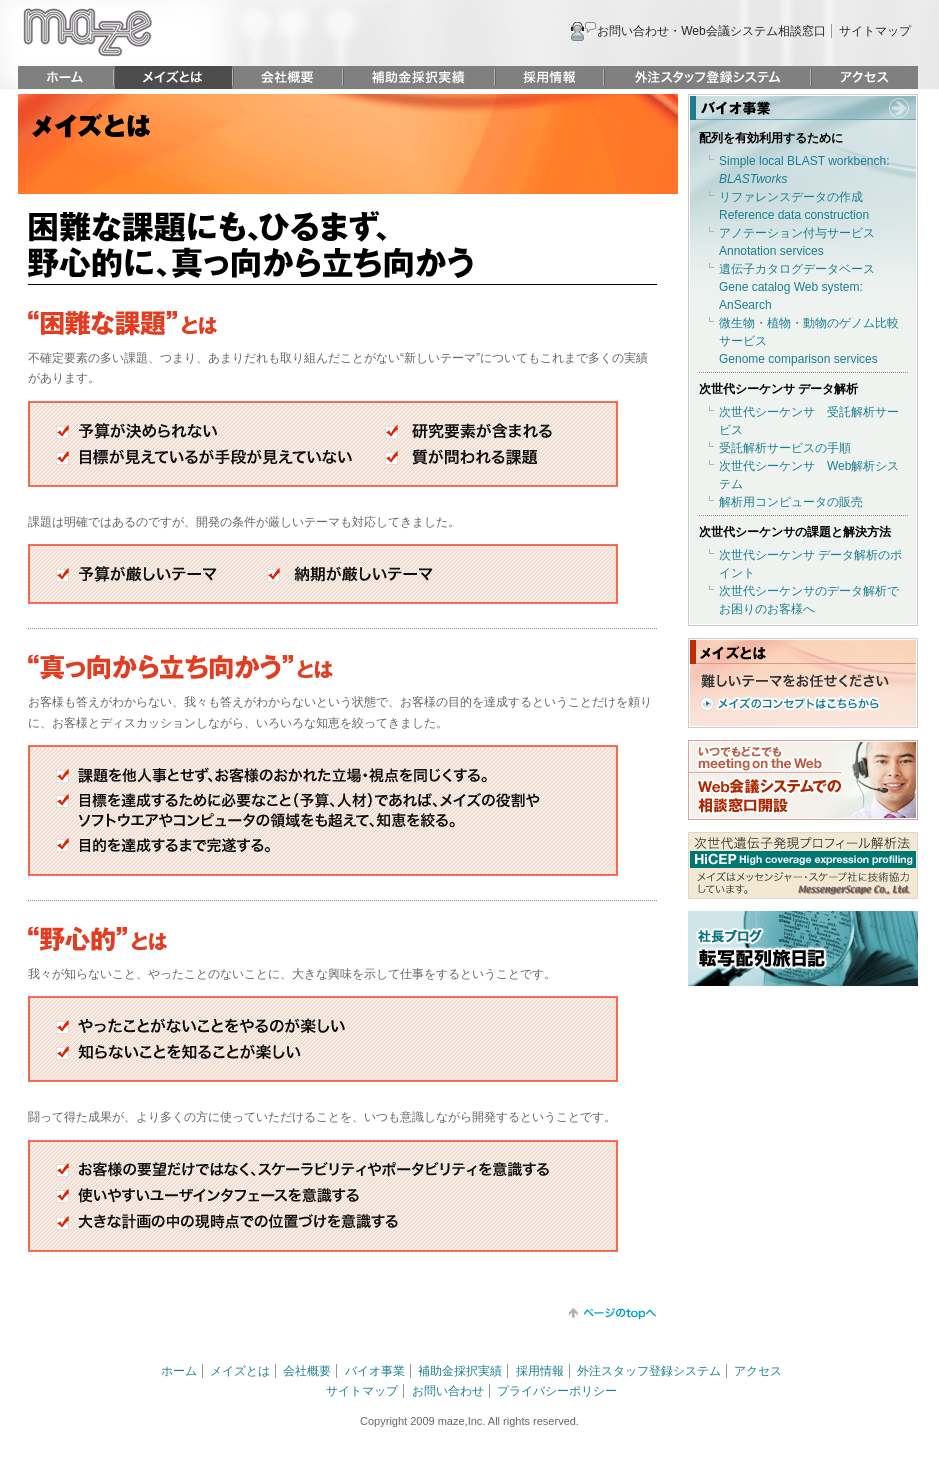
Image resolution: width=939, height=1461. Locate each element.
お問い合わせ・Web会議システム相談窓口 (711, 31)
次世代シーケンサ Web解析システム (809, 475)
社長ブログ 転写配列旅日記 (803, 948)
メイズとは (173, 77)
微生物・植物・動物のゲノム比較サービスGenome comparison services (809, 341)
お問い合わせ (448, 1391)
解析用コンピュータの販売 (791, 502)
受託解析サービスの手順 (785, 448)
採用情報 (549, 77)
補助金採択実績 (419, 77)
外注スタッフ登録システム (707, 77)
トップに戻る (612, 1314)
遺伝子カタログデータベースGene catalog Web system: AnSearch (797, 287)
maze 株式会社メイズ (87, 32)
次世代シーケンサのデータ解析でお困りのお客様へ (809, 600)
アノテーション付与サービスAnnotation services (797, 242)
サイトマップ (875, 31)
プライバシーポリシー (557, 1391)
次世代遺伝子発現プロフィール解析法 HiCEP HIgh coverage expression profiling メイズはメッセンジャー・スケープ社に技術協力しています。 (803, 865)
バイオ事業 (803, 107)
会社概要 (288, 77)
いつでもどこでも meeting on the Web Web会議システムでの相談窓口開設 (803, 780)
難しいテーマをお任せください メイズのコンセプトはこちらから (794, 692)
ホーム (65, 77)
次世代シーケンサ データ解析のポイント (810, 564)
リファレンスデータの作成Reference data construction (794, 206)
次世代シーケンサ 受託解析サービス (809, 421)
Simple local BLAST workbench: (804, 170)
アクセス (865, 77)
